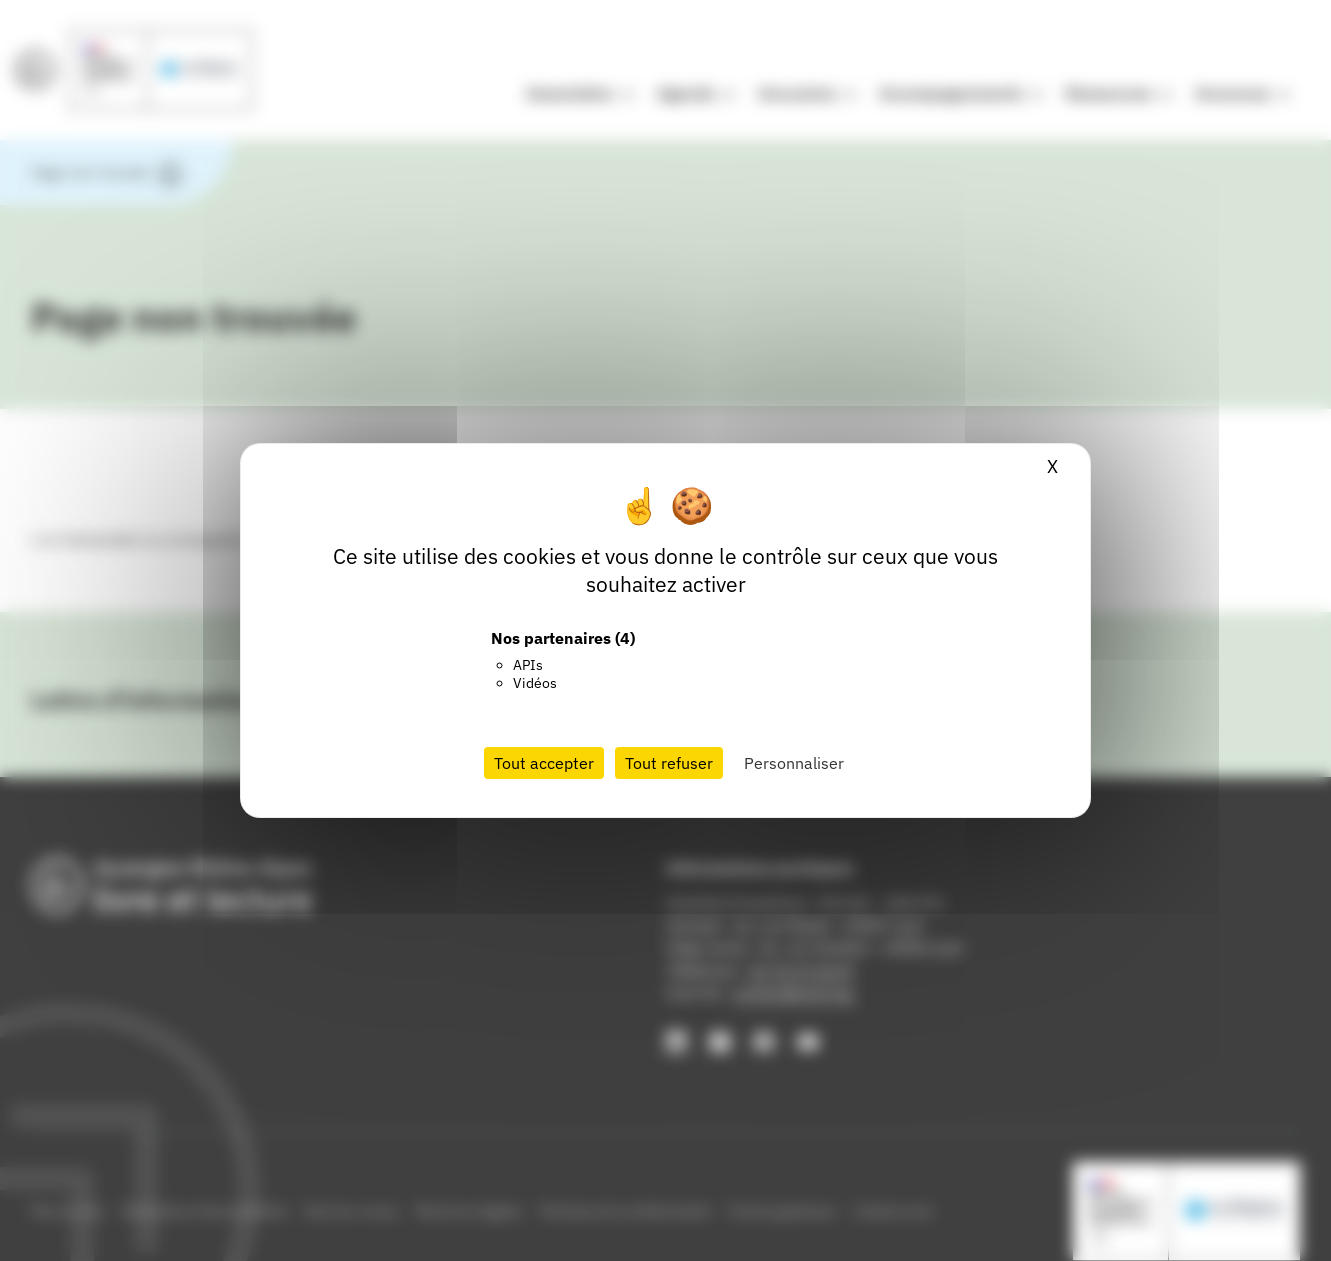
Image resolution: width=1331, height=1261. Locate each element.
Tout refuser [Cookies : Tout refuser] (669, 763)
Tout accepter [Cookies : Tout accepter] (544, 763)
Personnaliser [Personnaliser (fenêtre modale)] (794, 763)
